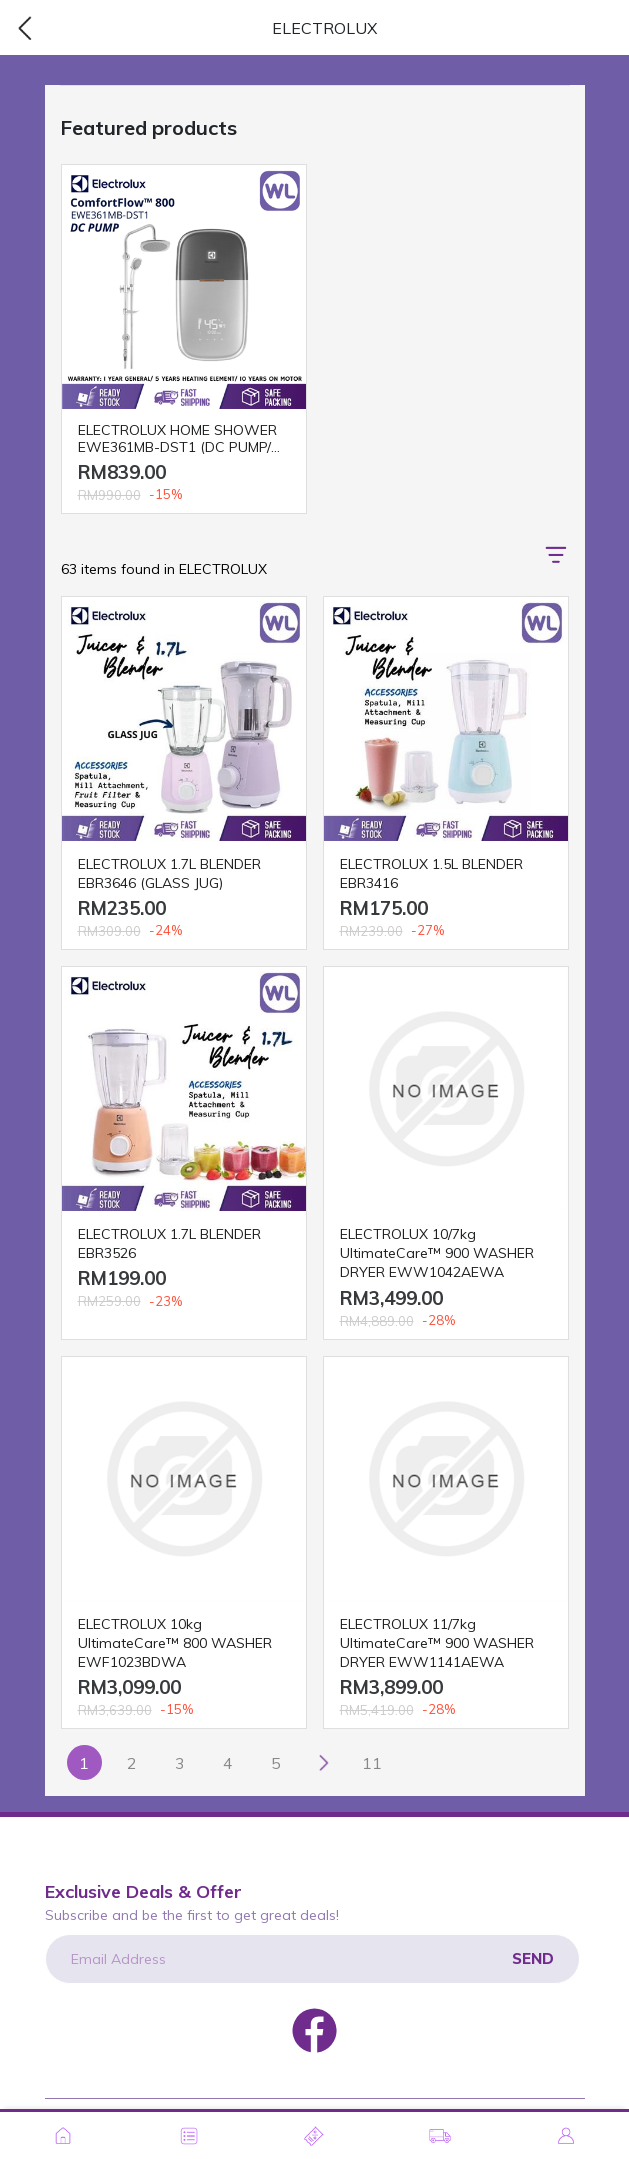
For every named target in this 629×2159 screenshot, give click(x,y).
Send (533, 1958)
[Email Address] (312, 1959)
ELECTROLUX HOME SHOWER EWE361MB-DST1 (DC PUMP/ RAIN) (177, 439)
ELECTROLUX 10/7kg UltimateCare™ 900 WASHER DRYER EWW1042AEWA (437, 1253)
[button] (556, 555)
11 (372, 1763)
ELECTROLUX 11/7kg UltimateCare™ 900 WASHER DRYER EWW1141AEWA (437, 1643)
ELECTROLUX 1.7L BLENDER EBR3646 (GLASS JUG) (169, 873)
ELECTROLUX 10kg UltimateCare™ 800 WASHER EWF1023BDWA (175, 1643)
